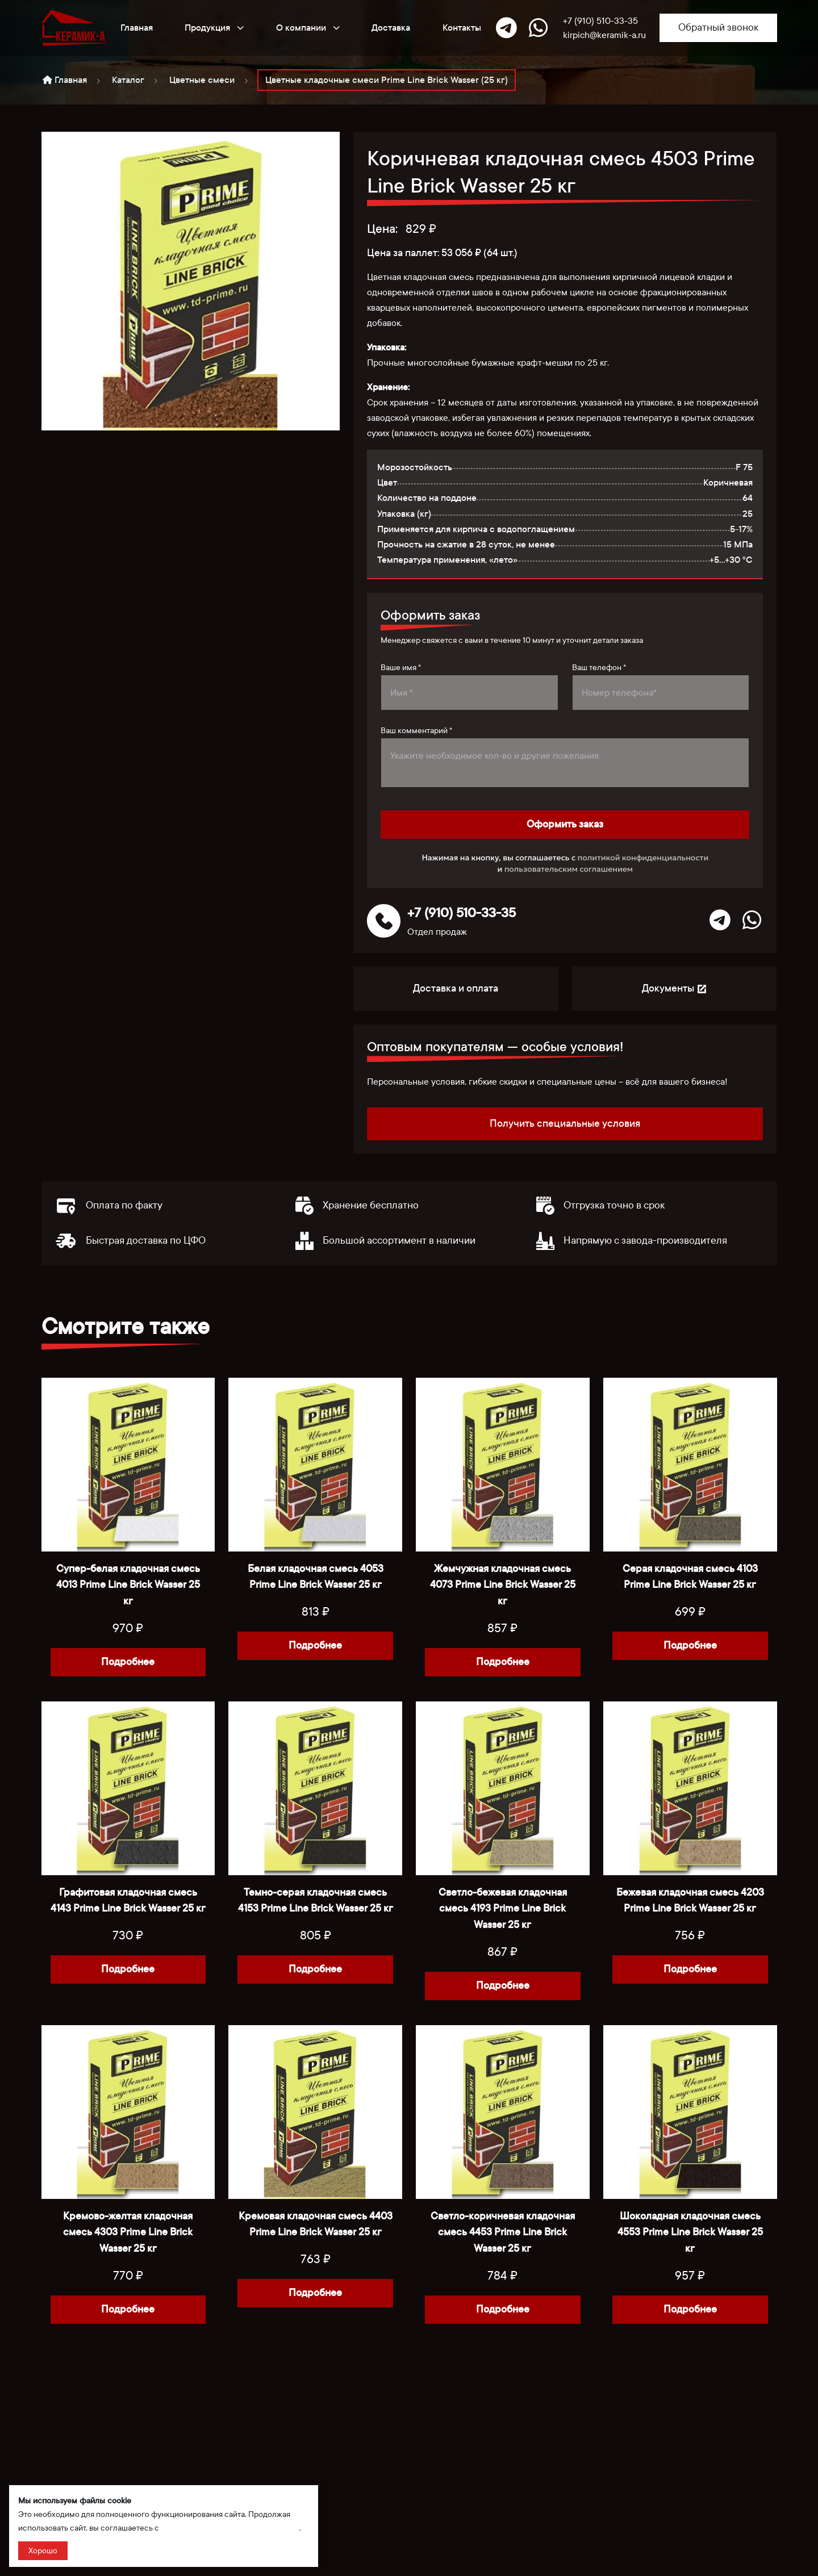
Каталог (128, 79)
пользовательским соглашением (568, 869)
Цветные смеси (202, 79)
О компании (308, 27)
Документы (674, 988)
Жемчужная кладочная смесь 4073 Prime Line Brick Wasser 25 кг (502, 1585)
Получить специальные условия (565, 1124)
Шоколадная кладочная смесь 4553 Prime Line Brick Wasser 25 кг (690, 2232)
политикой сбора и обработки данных (230, 2528)
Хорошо (42, 2551)
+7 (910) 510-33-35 (600, 20)
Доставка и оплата (455, 988)
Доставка (391, 27)
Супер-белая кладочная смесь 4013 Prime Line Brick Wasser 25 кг (128, 1585)
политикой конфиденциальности (643, 857)
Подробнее (128, 1662)
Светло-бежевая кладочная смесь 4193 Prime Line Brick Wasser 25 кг (503, 1909)
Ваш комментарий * (416, 730)
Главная (136, 27)
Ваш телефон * (599, 667)
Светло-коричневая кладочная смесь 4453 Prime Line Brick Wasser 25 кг (503, 2232)
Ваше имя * (401, 667)
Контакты (462, 27)
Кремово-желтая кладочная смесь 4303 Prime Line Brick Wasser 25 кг (128, 2232)
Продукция (214, 27)
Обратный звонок (718, 28)
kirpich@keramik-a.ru (604, 35)
